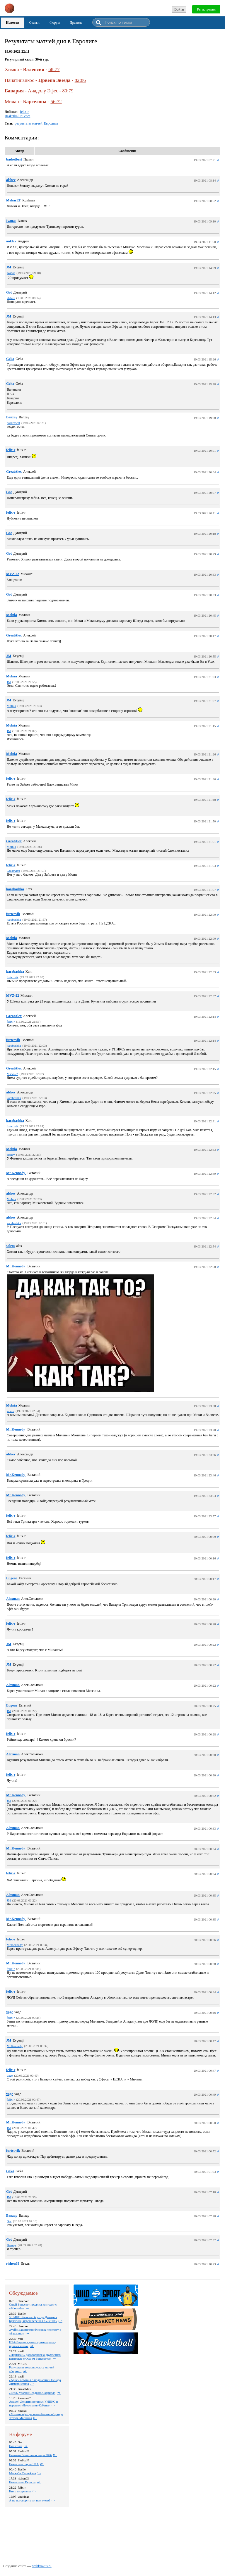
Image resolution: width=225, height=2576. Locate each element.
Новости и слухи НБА (24, 2464)
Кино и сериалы (20, 2491)
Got (9, 292)
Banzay (11, 417)
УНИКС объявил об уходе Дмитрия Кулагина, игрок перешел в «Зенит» (33, 2319)
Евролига (51, 123)
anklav (11, 241)
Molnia (11, 615)
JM (8, 267)
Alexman (13, 1599)
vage (9, 2012)
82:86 (80, 80)
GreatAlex (14, 472)
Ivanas (11, 221)
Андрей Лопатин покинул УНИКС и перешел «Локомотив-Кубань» (33, 2403)
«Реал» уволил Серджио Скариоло (32, 2392)
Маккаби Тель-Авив (22, 2473)
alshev (11, 180)
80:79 (67, 91)
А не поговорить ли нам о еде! (29, 2500)
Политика (15, 2446)
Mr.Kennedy (16, 1173)
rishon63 (12, 2263)
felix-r (24, 112)
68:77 (53, 69)
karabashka (15, 889)
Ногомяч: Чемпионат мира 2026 (30, 2455)
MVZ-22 (12, 574)
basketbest (14, 159)
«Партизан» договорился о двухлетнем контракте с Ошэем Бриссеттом (35, 2356)
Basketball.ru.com (17, 116)
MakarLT (13, 200)
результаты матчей (28, 123)
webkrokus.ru (42, 2566)
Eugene (11, 1578)
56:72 (56, 101)
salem (10, 1246)
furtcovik (13, 914)
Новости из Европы (22, 2482)
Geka (10, 359)
